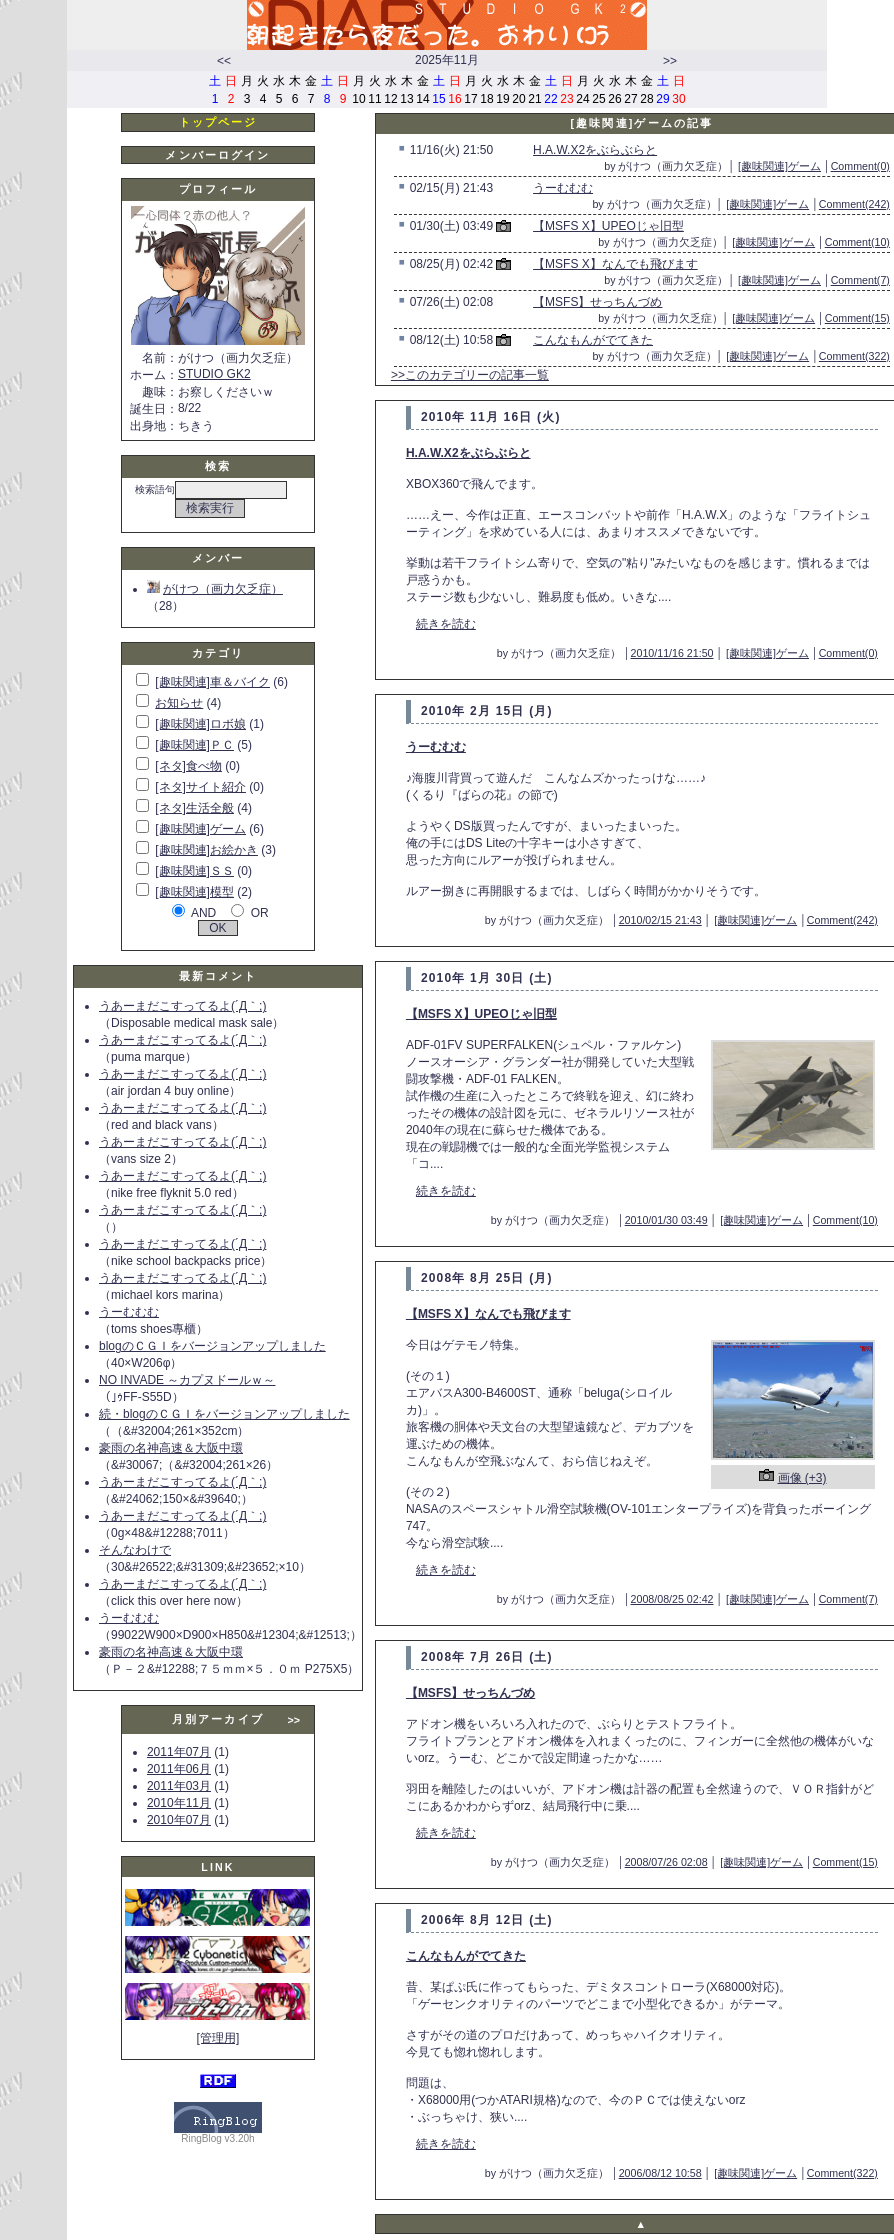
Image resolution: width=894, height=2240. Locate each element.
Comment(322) (854, 356)
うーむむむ (129, 1312)
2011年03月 (179, 1786)
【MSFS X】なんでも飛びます (615, 264)
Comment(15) (857, 318)
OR (260, 913)
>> (670, 61)
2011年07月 (179, 1752)
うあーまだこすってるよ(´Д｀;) (182, 1006)
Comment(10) (857, 242)
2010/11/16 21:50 (672, 653)
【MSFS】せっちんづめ (597, 302)
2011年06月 (179, 1769)
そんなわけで (135, 1550)
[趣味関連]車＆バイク (212, 682)
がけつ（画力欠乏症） (215, 589)
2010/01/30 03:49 (666, 1220)
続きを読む (446, 624)
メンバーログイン (217, 155)
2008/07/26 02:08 (666, 1862)
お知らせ (179, 703)
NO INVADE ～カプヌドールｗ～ (187, 1380)
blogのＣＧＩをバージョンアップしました (212, 1346)
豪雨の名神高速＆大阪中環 (171, 1448)
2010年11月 (179, 1803)
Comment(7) (860, 280)
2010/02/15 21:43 (660, 920)
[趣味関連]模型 (194, 892)
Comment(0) (860, 166)
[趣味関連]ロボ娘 (200, 724)
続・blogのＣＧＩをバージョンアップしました (224, 1414)
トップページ (218, 122)
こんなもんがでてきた (593, 340)
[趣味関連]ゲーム (200, 829)
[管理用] (218, 2038)
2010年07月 (179, 1820)
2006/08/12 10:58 (660, 2173)
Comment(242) (854, 204)
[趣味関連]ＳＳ (194, 871)
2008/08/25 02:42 (672, 1599)
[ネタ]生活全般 (194, 808)
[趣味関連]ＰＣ (194, 745)
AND (203, 913)
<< (224, 61)
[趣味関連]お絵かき (206, 850)
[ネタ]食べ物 (188, 766)
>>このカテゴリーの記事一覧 (470, 375)
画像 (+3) (802, 1478)
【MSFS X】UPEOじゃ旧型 (608, 226)
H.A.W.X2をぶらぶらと (595, 150)
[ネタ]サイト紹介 (200, 787)
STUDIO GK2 (214, 374)
